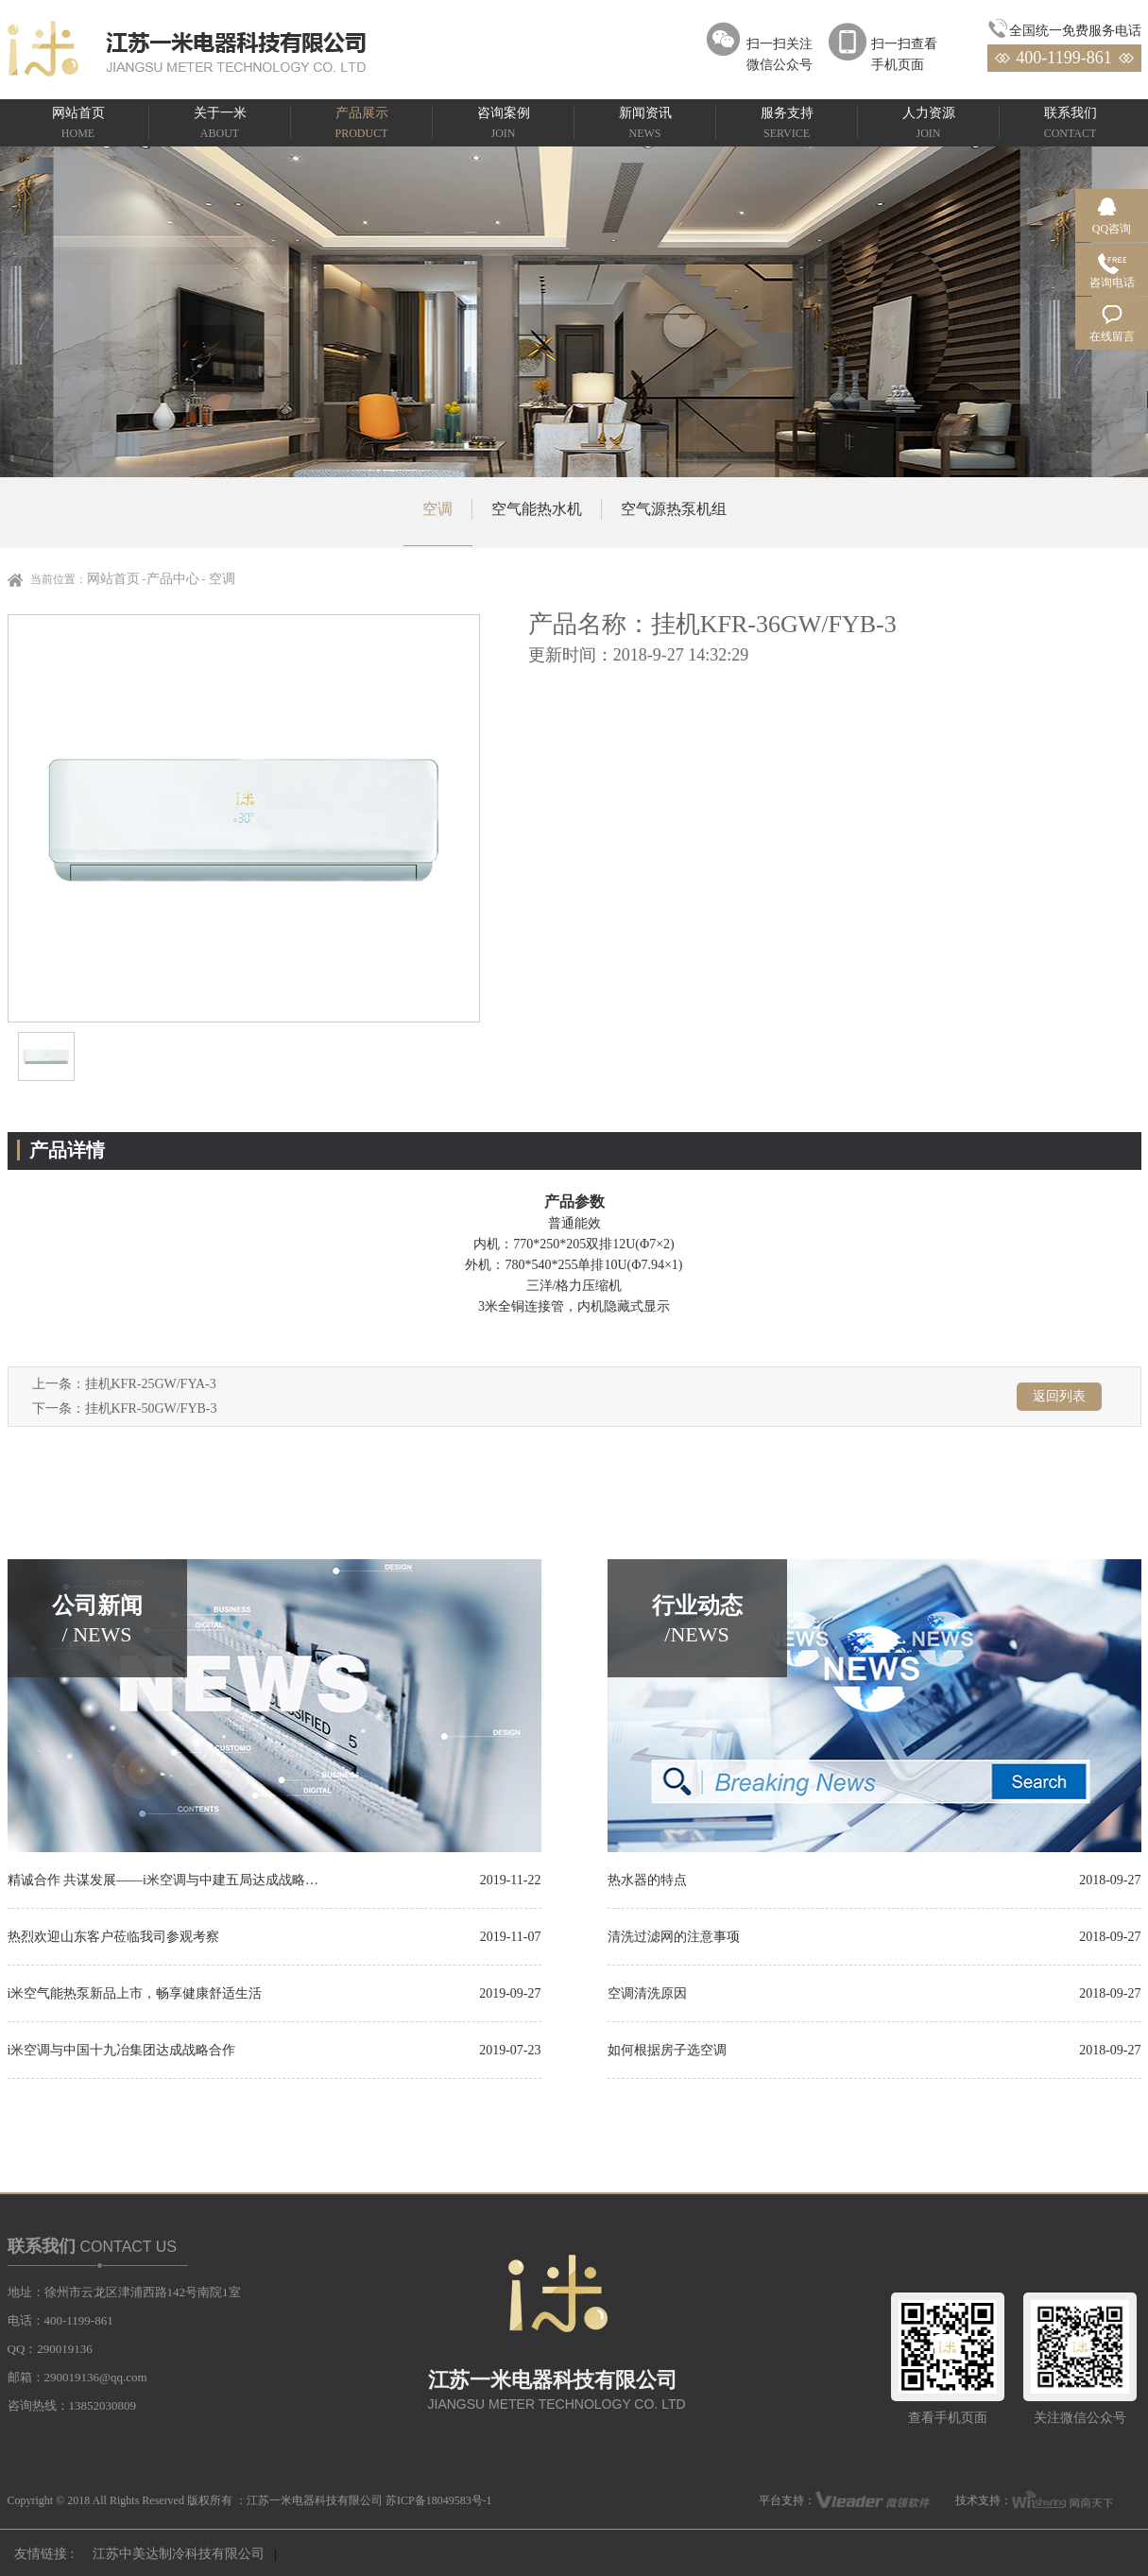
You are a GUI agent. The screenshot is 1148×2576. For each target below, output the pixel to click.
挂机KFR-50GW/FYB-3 (151, 1408)
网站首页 (113, 579)
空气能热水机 (536, 509)
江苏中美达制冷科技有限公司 (179, 2554)
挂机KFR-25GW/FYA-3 (150, 1384)
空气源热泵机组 (674, 509)
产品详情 (67, 1150)
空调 (437, 509)
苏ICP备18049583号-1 (439, 2500)
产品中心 (172, 579)
